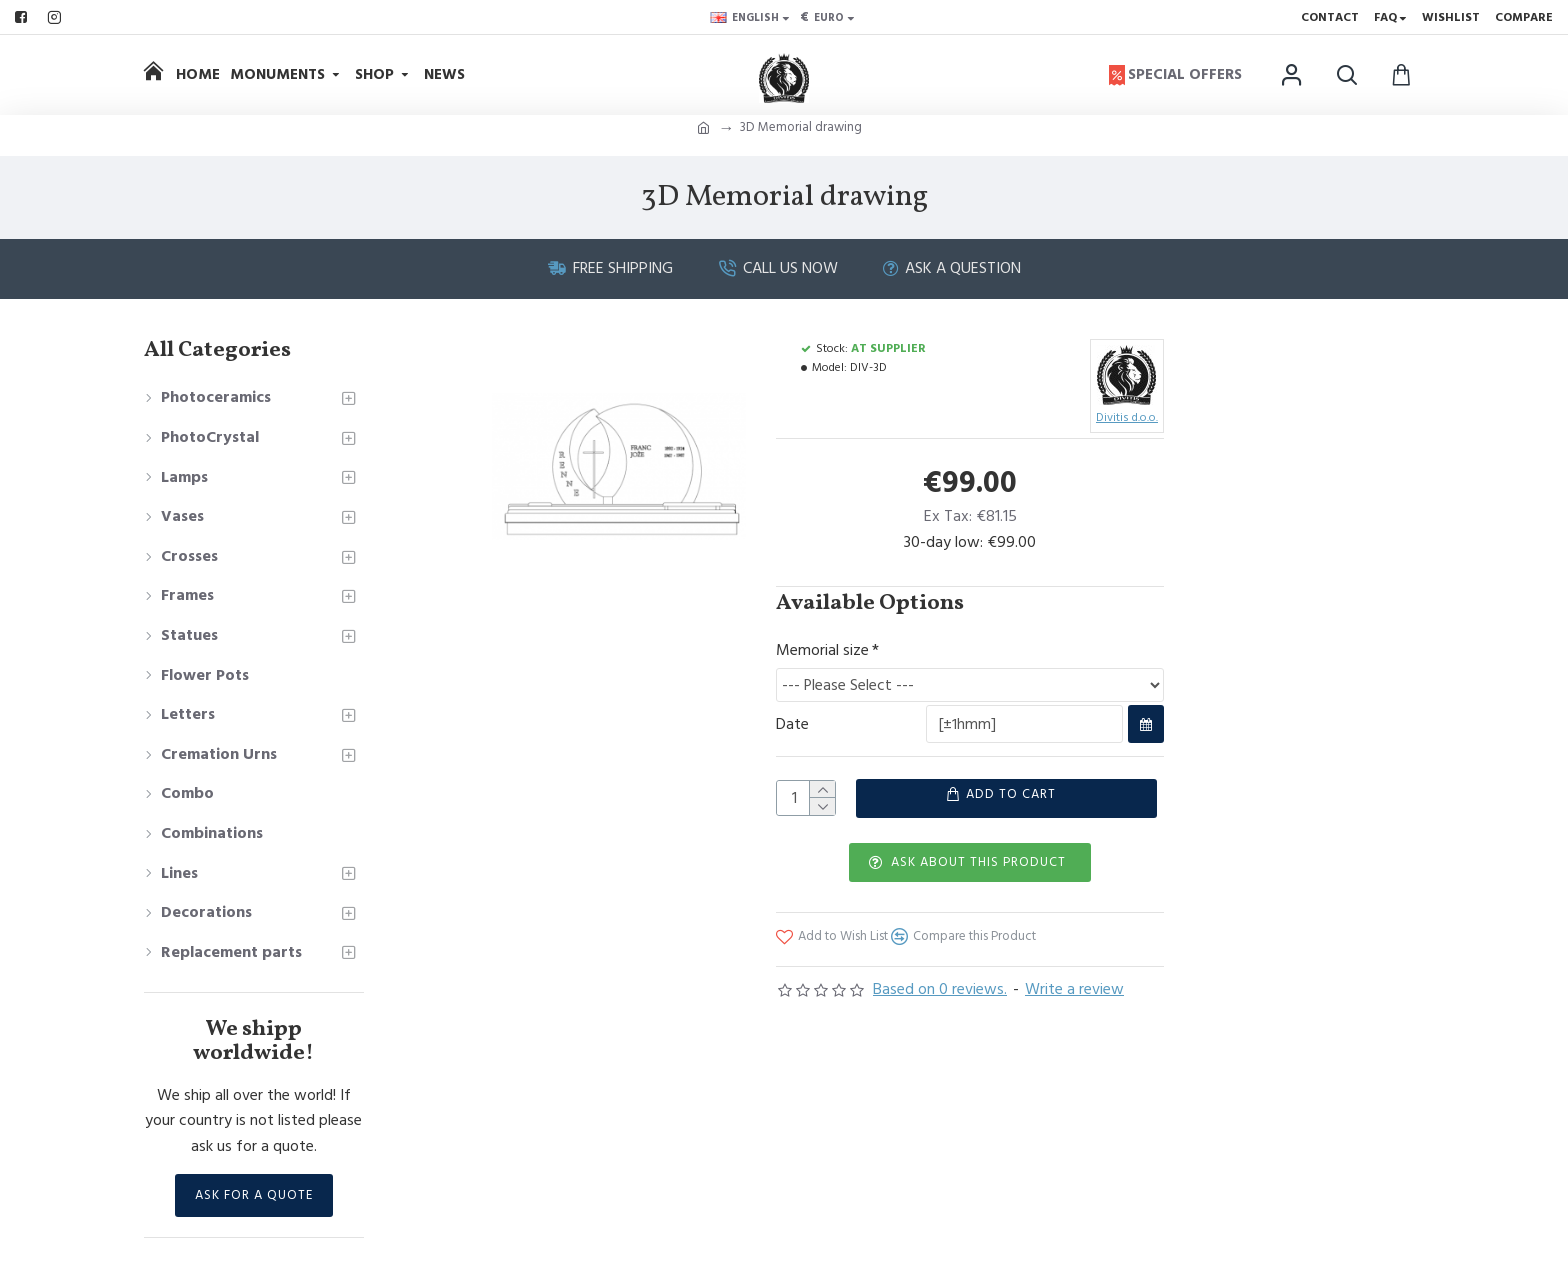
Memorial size (822, 650)
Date (792, 731)
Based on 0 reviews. (940, 1009)
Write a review (1074, 1009)
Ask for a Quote (254, 1195)
